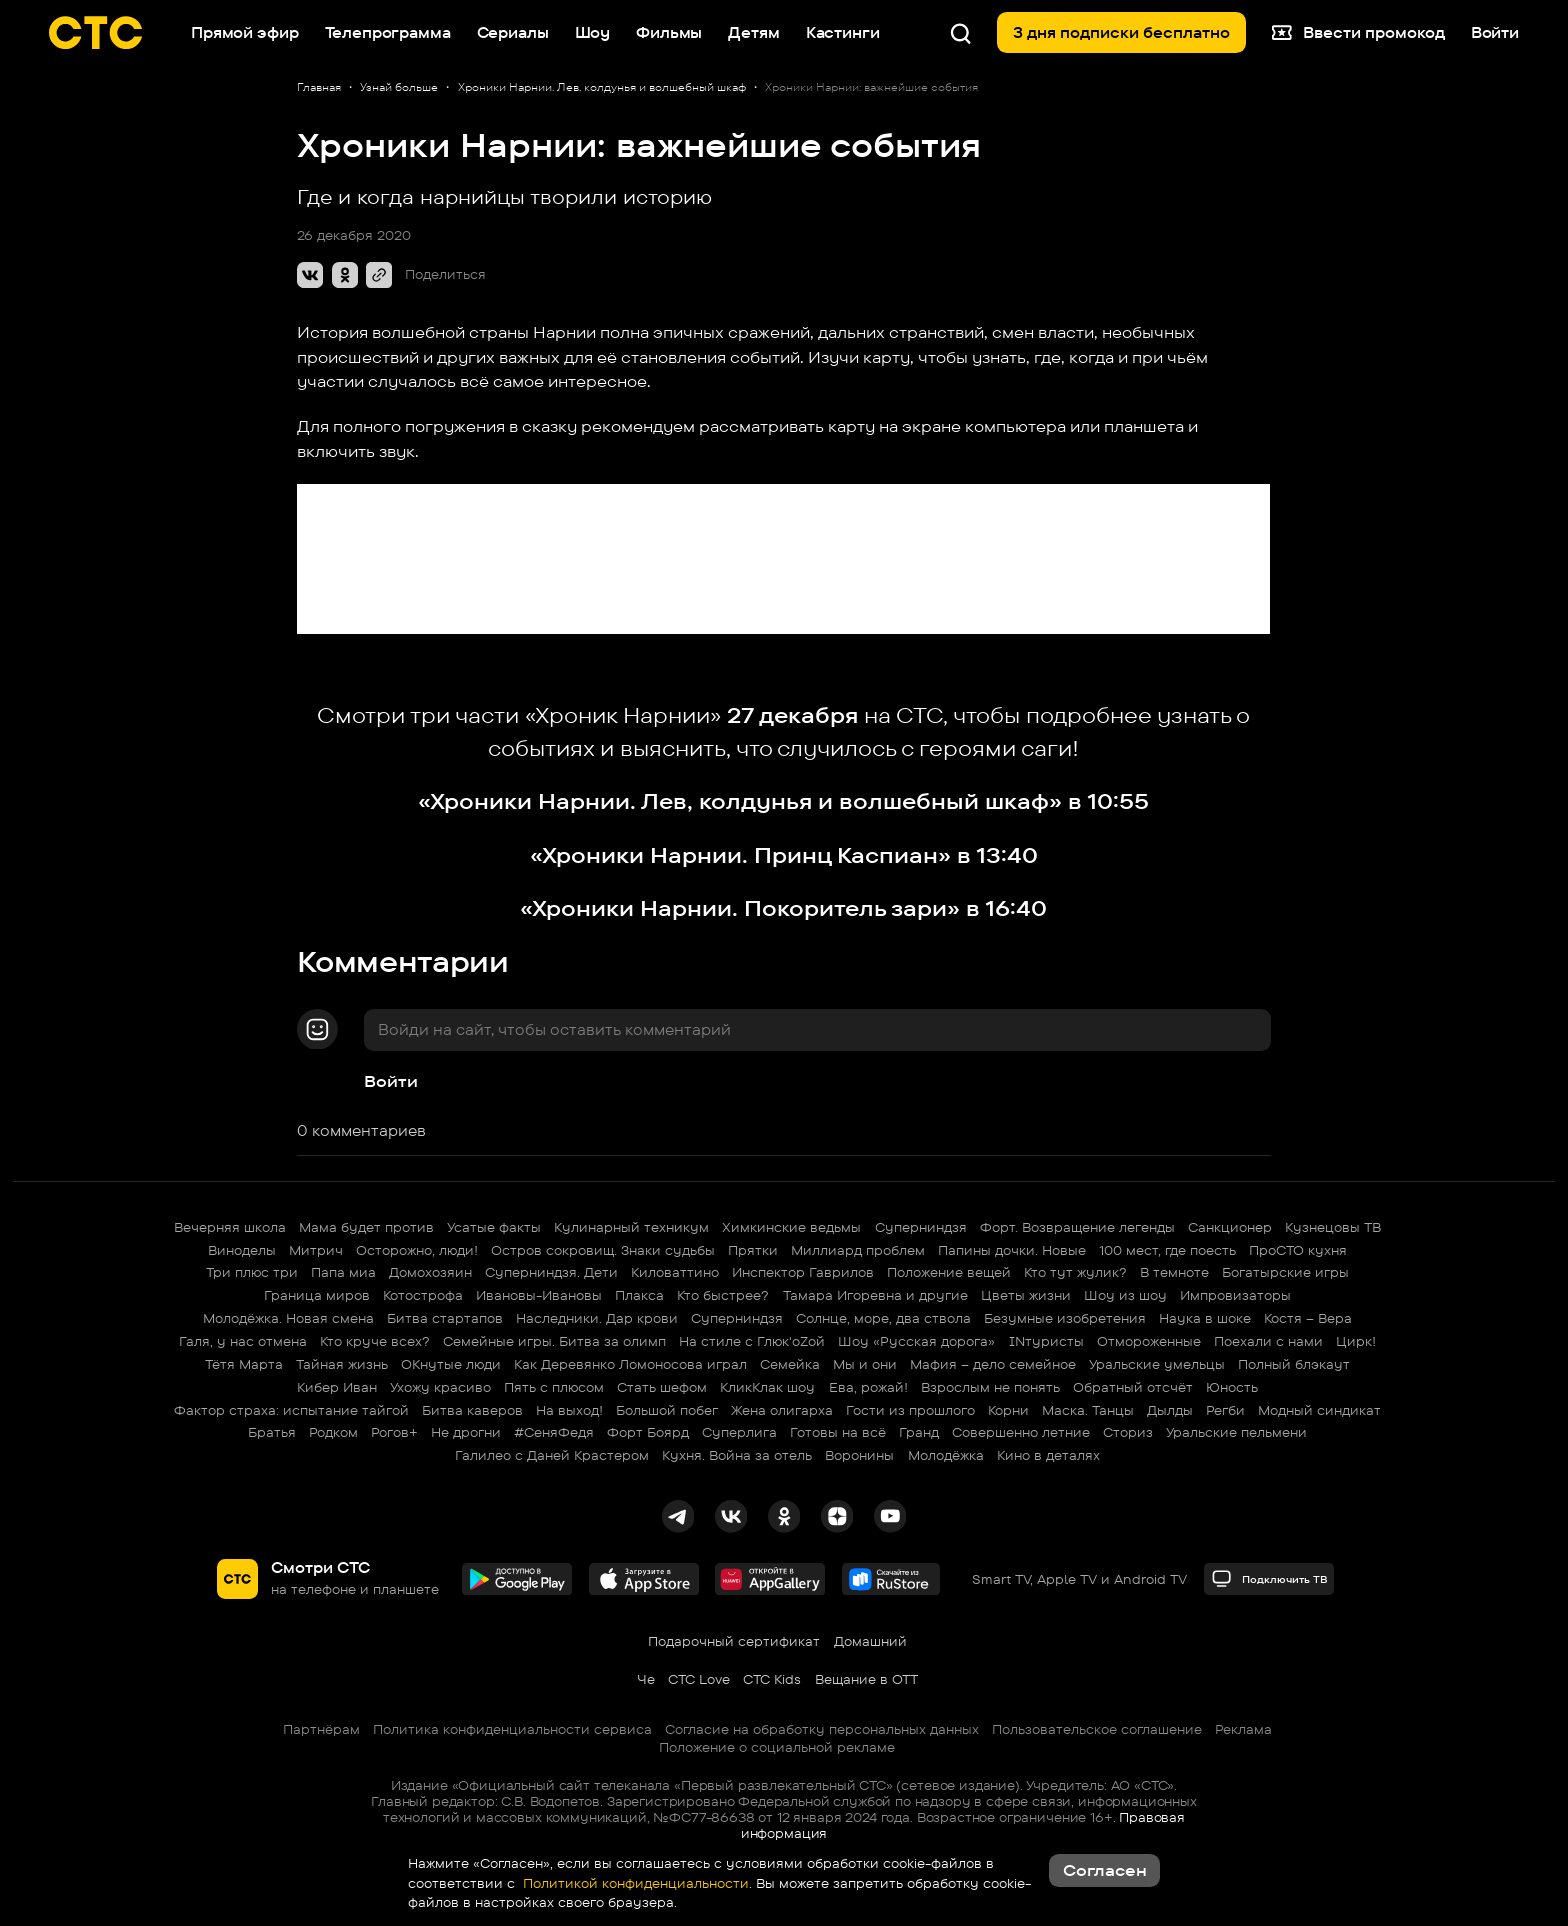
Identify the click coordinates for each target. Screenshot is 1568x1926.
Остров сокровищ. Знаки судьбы (603, 1250)
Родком (333, 1432)
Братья (272, 1432)
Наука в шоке (1205, 1318)
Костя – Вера (1308, 1318)
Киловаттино (675, 1272)
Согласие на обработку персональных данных (822, 1729)
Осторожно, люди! (417, 1250)
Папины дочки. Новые (1012, 1250)
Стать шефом (662, 1387)
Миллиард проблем (858, 1250)
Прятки (753, 1250)
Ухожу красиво (440, 1387)
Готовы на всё (838, 1432)
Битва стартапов (445, 1318)
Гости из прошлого (910, 1410)
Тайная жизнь (342, 1364)
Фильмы (669, 32)
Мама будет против (366, 1227)
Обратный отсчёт (1133, 1387)
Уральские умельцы (1157, 1364)
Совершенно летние (1021, 1432)
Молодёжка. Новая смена (288, 1318)
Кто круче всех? (375, 1341)
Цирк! (1356, 1341)
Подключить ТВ (1269, 1578)
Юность (1232, 1387)
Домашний (870, 1641)
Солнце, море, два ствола (883, 1318)
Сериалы (513, 32)
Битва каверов (472, 1410)
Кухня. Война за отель (737, 1455)
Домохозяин (430, 1272)
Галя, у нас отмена (243, 1341)
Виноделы (242, 1250)
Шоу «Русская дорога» (916, 1341)
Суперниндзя (921, 1227)
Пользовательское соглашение (1097, 1729)
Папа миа (343, 1272)
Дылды (1170, 1410)
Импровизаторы (1235, 1295)
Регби (1225, 1410)
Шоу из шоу (1125, 1295)
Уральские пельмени (1236, 1432)
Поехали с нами (1268, 1341)
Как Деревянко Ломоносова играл (630, 1364)
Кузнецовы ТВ (1333, 1227)
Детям (753, 32)
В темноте (1174, 1272)
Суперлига (739, 1432)
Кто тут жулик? (1075, 1272)
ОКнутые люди (451, 1364)
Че (646, 1679)
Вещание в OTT (866, 1679)
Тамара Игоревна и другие (875, 1295)
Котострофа (423, 1295)
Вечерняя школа (230, 1227)
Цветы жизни (1026, 1295)
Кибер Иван (337, 1387)
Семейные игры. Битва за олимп (554, 1341)
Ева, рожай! (868, 1387)
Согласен (1105, 1870)
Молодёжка (946, 1455)
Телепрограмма (388, 32)
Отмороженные (1149, 1341)
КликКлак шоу (767, 1387)
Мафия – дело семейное (993, 1364)
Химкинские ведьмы (791, 1227)
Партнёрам (321, 1729)
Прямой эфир (244, 32)
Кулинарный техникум (631, 1227)
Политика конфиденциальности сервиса (512, 1729)
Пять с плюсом (554, 1387)
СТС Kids (772, 1679)
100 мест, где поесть (1167, 1250)
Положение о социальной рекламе (777, 1747)
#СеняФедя (554, 1432)
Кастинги (843, 32)
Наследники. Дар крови (597, 1318)
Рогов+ (394, 1432)
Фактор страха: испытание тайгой (291, 1410)
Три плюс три (252, 1272)
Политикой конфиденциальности (634, 1883)
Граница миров (317, 1295)
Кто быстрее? (723, 1295)
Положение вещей (949, 1272)
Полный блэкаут (1294, 1364)
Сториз (1128, 1432)
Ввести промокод (1358, 33)
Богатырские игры (1285, 1272)
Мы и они (865, 1364)
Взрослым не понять (990, 1387)
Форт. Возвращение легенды (1077, 1227)
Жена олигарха (782, 1410)
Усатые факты (494, 1227)
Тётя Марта (244, 1364)
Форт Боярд (648, 1432)
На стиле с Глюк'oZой (752, 1341)
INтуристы (1046, 1341)
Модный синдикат (1319, 1410)
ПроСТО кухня (1298, 1250)
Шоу (593, 32)
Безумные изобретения (1065, 1318)
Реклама (1243, 1729)
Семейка (790, 1364)
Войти (391, 1081)
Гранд (919, 1432)
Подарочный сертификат (734, 1641)
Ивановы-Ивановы (539, 1295)
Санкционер (1230, 1227)
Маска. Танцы (1088, 1410)
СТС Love (699, 1679)
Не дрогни (466, 1432)
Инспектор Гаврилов (803, 1272)
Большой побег (667, 1410)
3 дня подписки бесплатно (1121, 32)
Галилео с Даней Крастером (552, 1455)
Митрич (316, 1250)
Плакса (639, 1295)
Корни (1008, 1410)
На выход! (569, 1410)
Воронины (859, 1455)
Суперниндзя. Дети (551, 1272)
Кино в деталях (1048, 1455)
